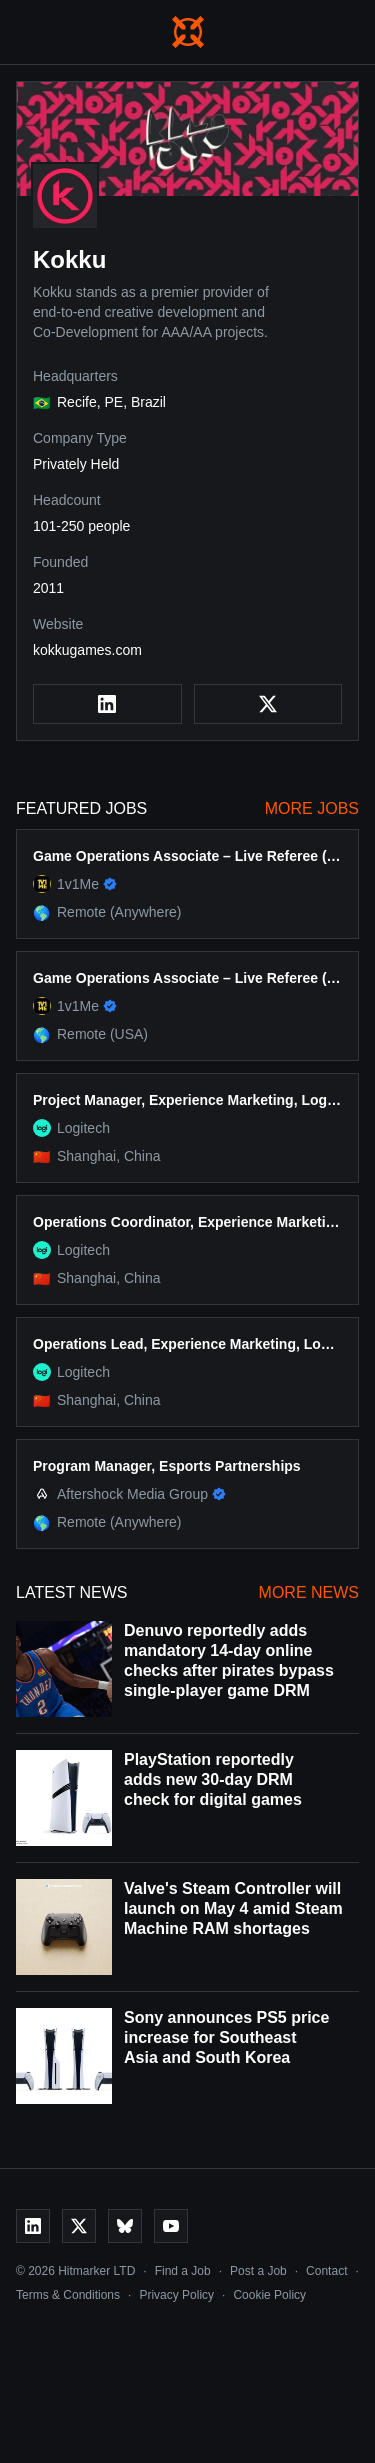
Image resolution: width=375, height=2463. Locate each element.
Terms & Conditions (68, 2295)
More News (309, 1592)
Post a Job (258, 2271)
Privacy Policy (176, 2295)
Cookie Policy (269, 2295)
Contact (326, 2271)
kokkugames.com (87, 650)
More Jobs (312, 808)
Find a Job (183, 2271)
